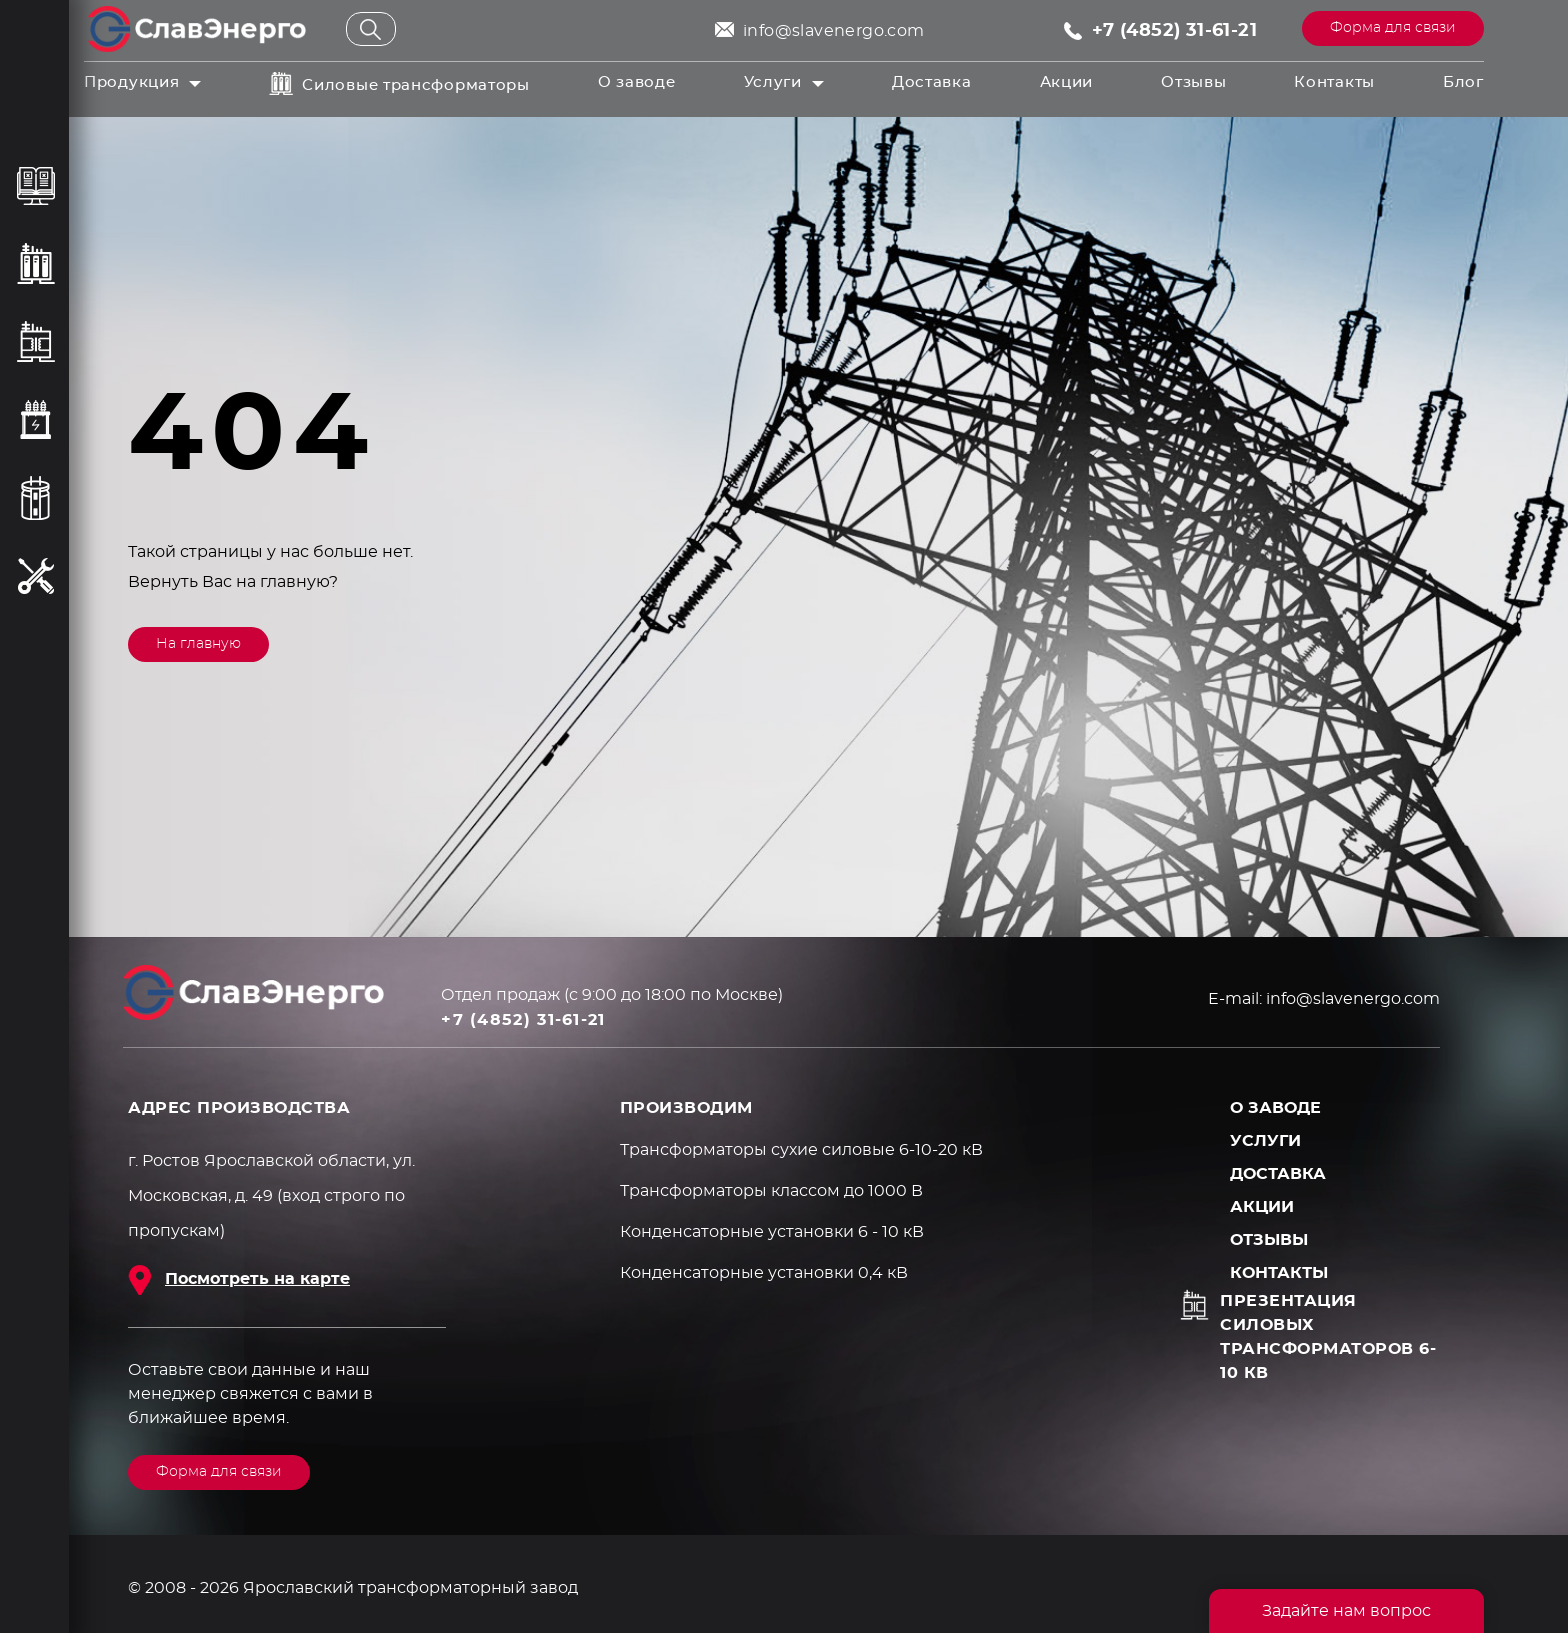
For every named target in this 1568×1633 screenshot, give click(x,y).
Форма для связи (1393, 28)
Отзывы (1193, 82)
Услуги (773, 82)
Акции (1067, 82)
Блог (1463, 82)
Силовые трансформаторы (415, 85)
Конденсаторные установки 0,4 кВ (764, 1273)
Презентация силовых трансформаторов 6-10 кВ (1328, 1337)
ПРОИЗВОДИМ (686, 1108)
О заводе (637, 82)
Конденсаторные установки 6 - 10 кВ (772, 1232)
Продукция (131, 82)
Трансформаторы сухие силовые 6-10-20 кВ (801, 1150)
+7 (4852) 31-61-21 (1174, 31)
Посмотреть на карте (257, 1279)
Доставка (932, 82)
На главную (198, 644)
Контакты (1334, 82)
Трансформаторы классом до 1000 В (771, 1191)
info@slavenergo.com (834, 31)
